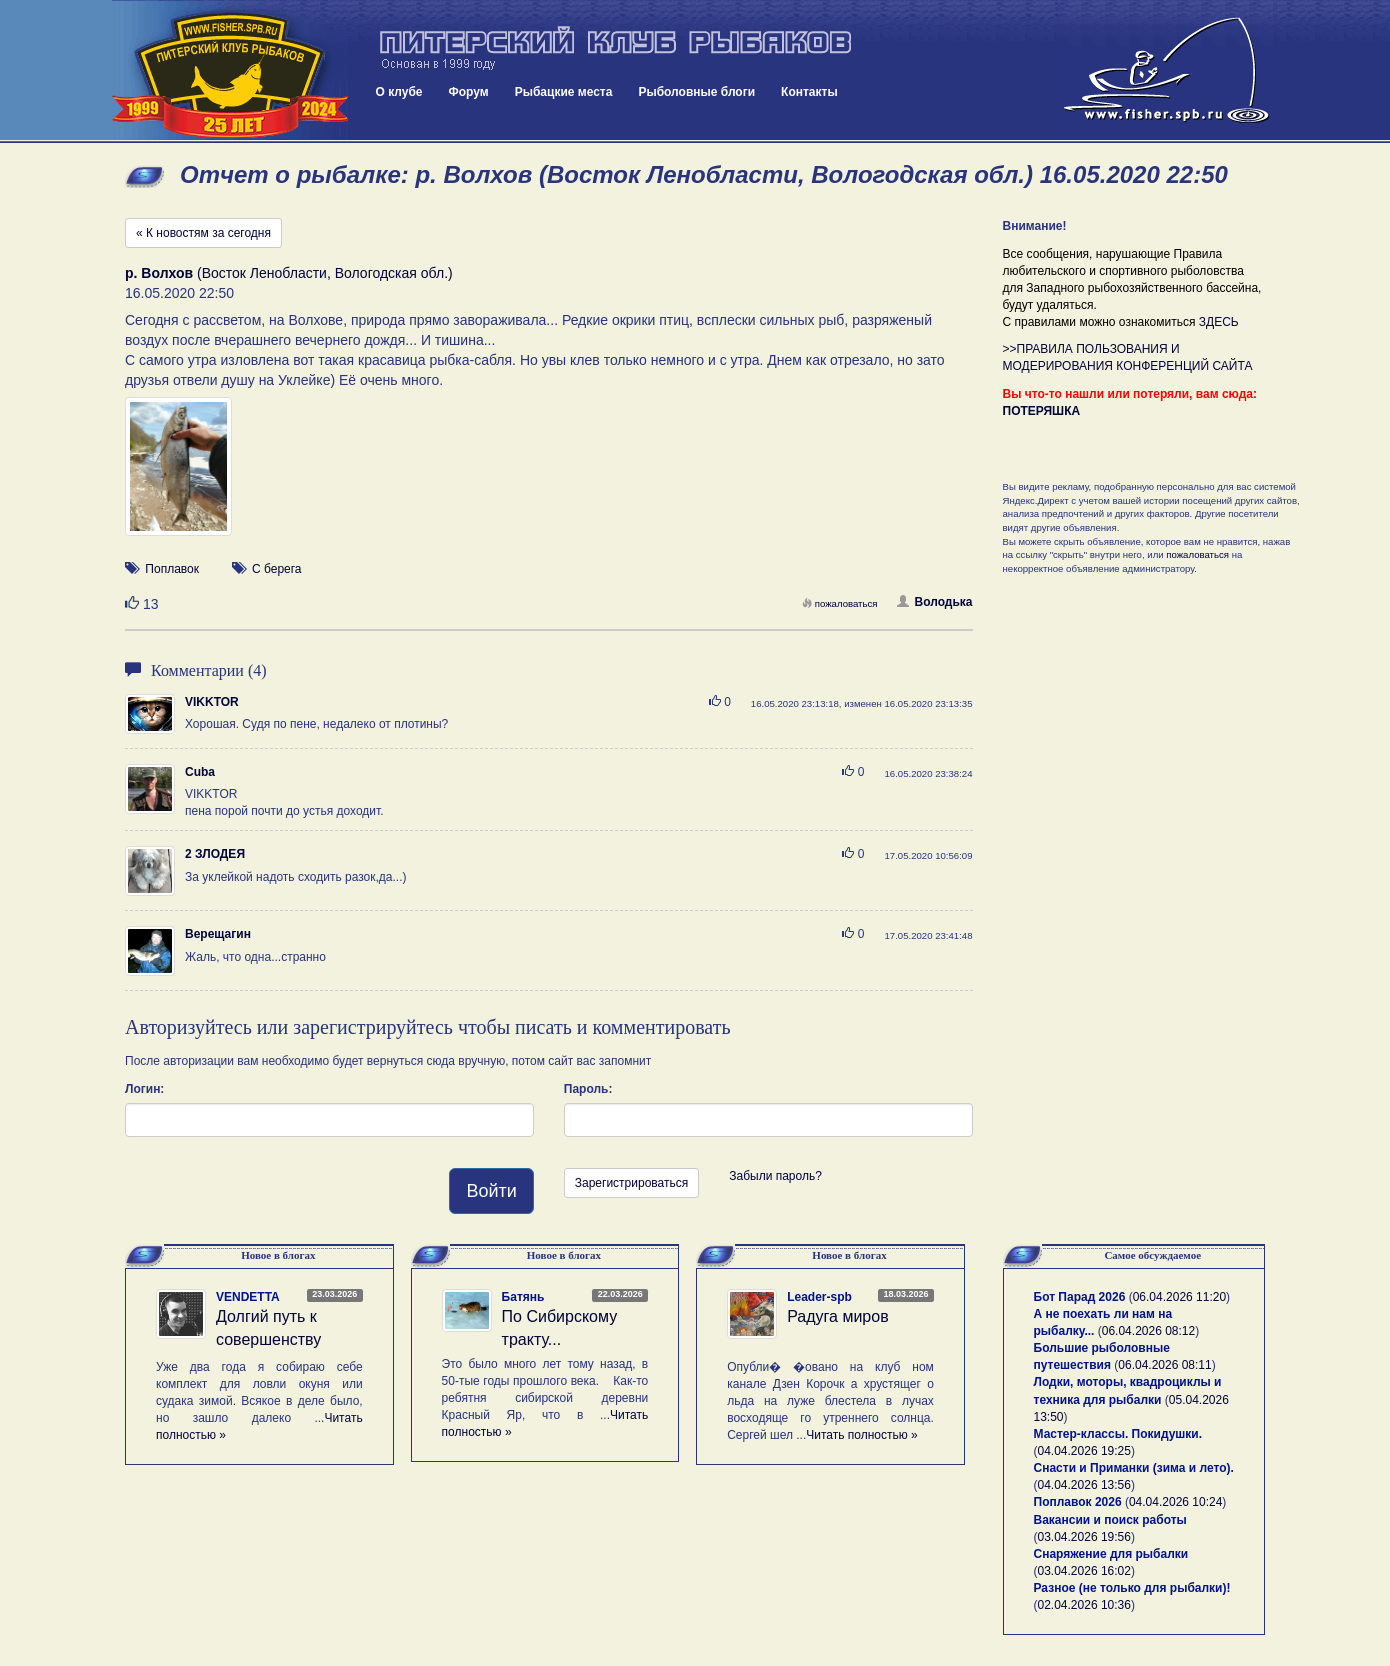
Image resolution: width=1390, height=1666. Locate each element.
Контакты (809, 92)
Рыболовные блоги (696, 92)
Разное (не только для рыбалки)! (1132, 1588)
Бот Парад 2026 (1080, 1297)
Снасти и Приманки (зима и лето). (1134, 1468)
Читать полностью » (862, 1435)
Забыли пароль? (775, 1176)
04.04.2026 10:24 (1175, 1502)
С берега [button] (277, 569)
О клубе (399, 92)
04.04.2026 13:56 (1084, 1485)
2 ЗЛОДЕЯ (215, 854)
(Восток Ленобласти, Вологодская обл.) (289, 273)
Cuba (200, 772)
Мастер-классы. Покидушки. (1118, 1434)
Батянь (523, 1297)
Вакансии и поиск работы (1110, 1520)
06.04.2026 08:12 (1148, 1331)
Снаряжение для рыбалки (1111, 1554)
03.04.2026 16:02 (1084, 1571)
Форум (469, 92)
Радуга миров (837, 1316)
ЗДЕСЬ (1219, 322)
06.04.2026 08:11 (1164, 1365)
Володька (934, 602)
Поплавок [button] (172, 569)
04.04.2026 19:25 (1084, 1451)
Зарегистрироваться (631, 1183)
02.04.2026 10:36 (1084, 1605)
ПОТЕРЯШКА (1042, 411)
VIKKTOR (212, 702)
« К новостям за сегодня (203, 233)
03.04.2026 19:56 (1084, 1537)
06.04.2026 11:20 (1179, 1297)
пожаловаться (840, 603)
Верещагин (218, 934)
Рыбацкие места (564, 92)
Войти (491, 1191)
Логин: (144, 1089)
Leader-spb (819, 1297)
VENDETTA (248, 1297)
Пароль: (588, 1089)
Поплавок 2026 (1078, 1502)
